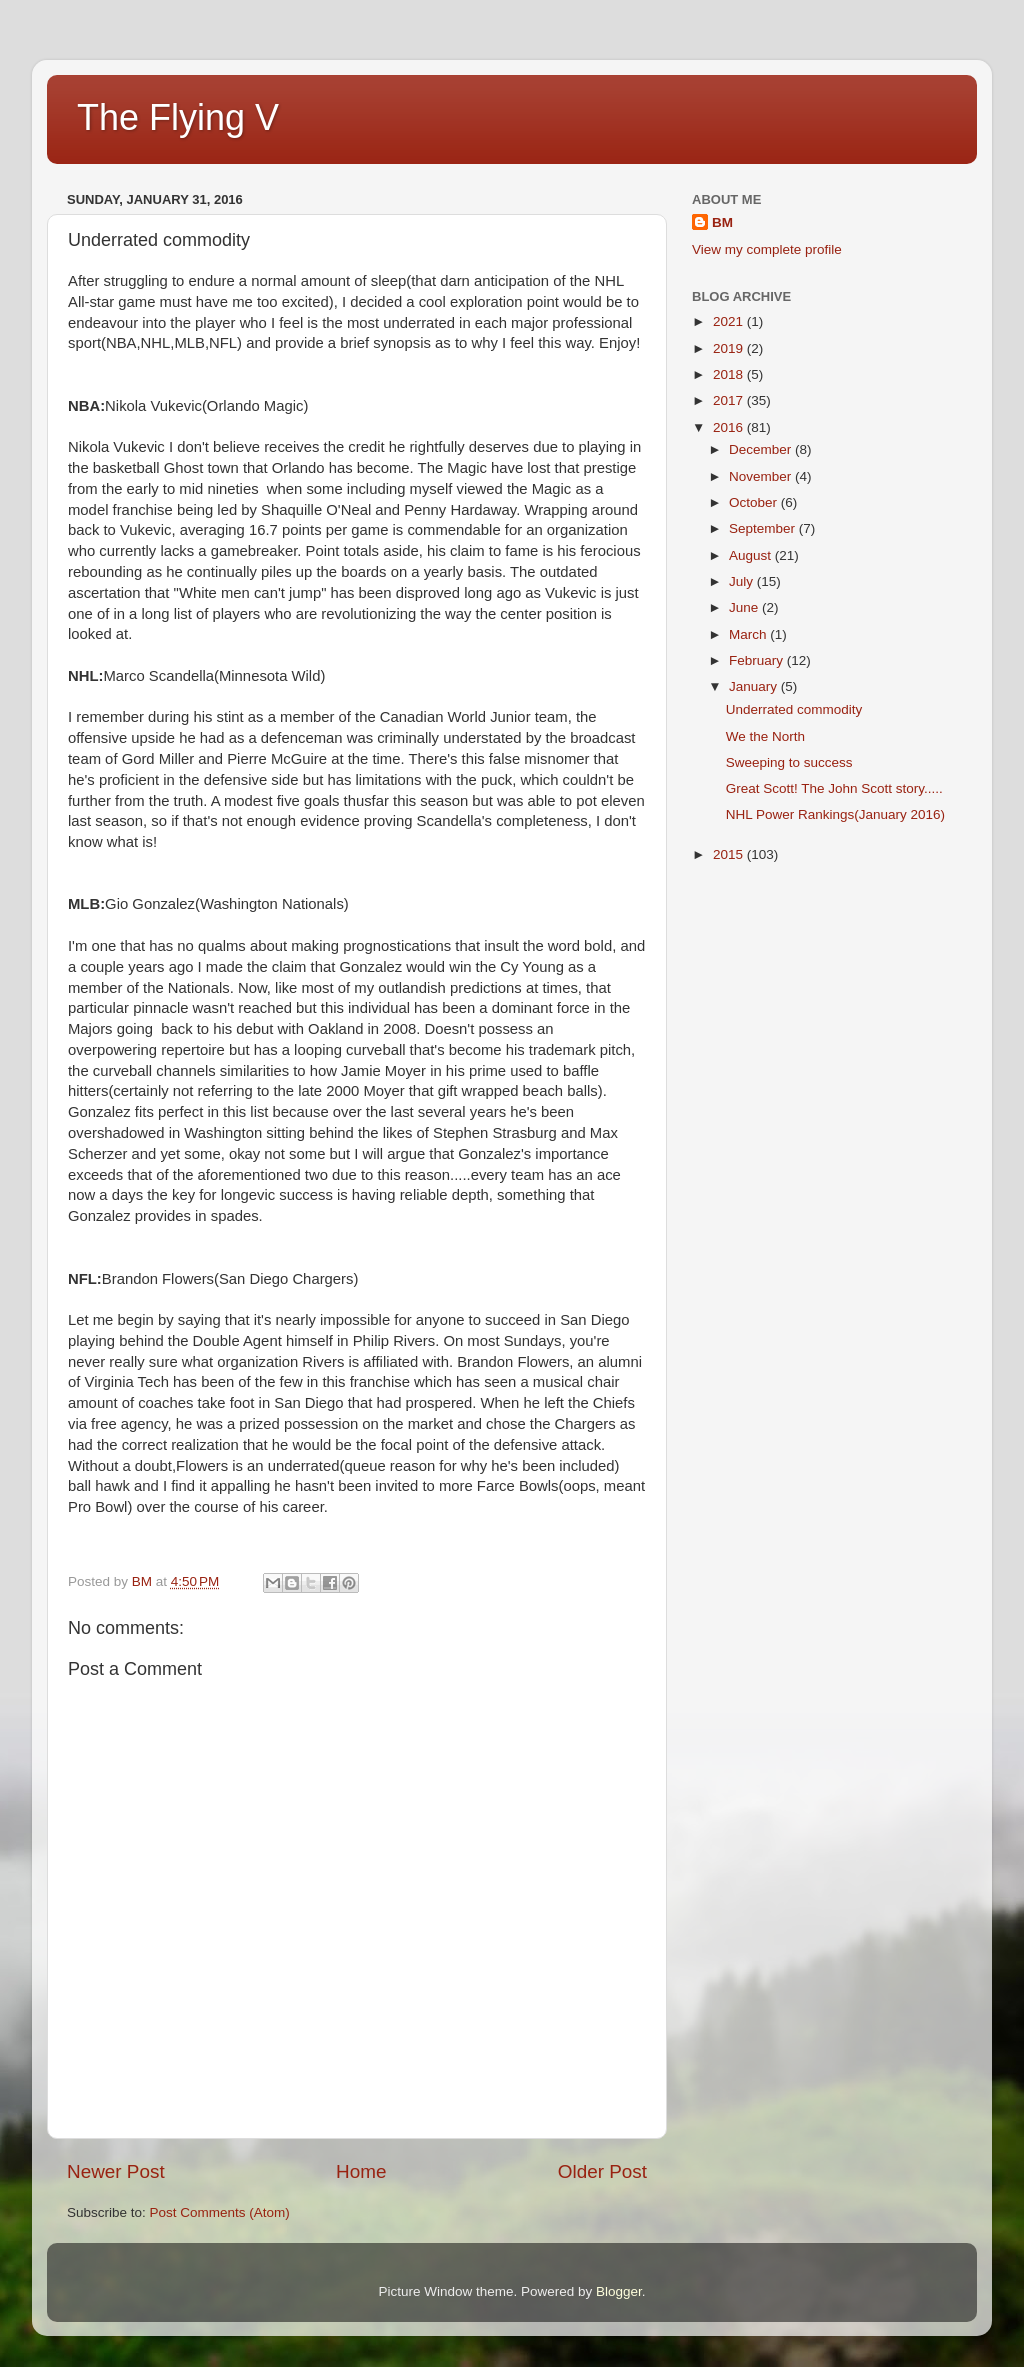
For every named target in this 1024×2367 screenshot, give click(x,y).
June (745, 607)
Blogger (619, 2291)
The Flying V (178, 117)
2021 (730, 321)
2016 (730, 427)
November (762, 476)
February (758, 660)
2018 (730, 374)
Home (361, 2171)
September (764, 528)
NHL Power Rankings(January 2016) (835, 814)
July (743, 581)
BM (722, 222)
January (755, 686)
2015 (730, 854)
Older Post (602, 2171)
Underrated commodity (794, 709)
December (762, 449)
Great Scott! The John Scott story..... (834, 788)
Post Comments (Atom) (220, 2212)
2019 (730, 348)
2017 (730, 400)
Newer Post (116, 2171)
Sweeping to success (789, 762)
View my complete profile (767, 249)
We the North (765, 736)
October (755, 502)
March (749, 634)
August (752, 555)
